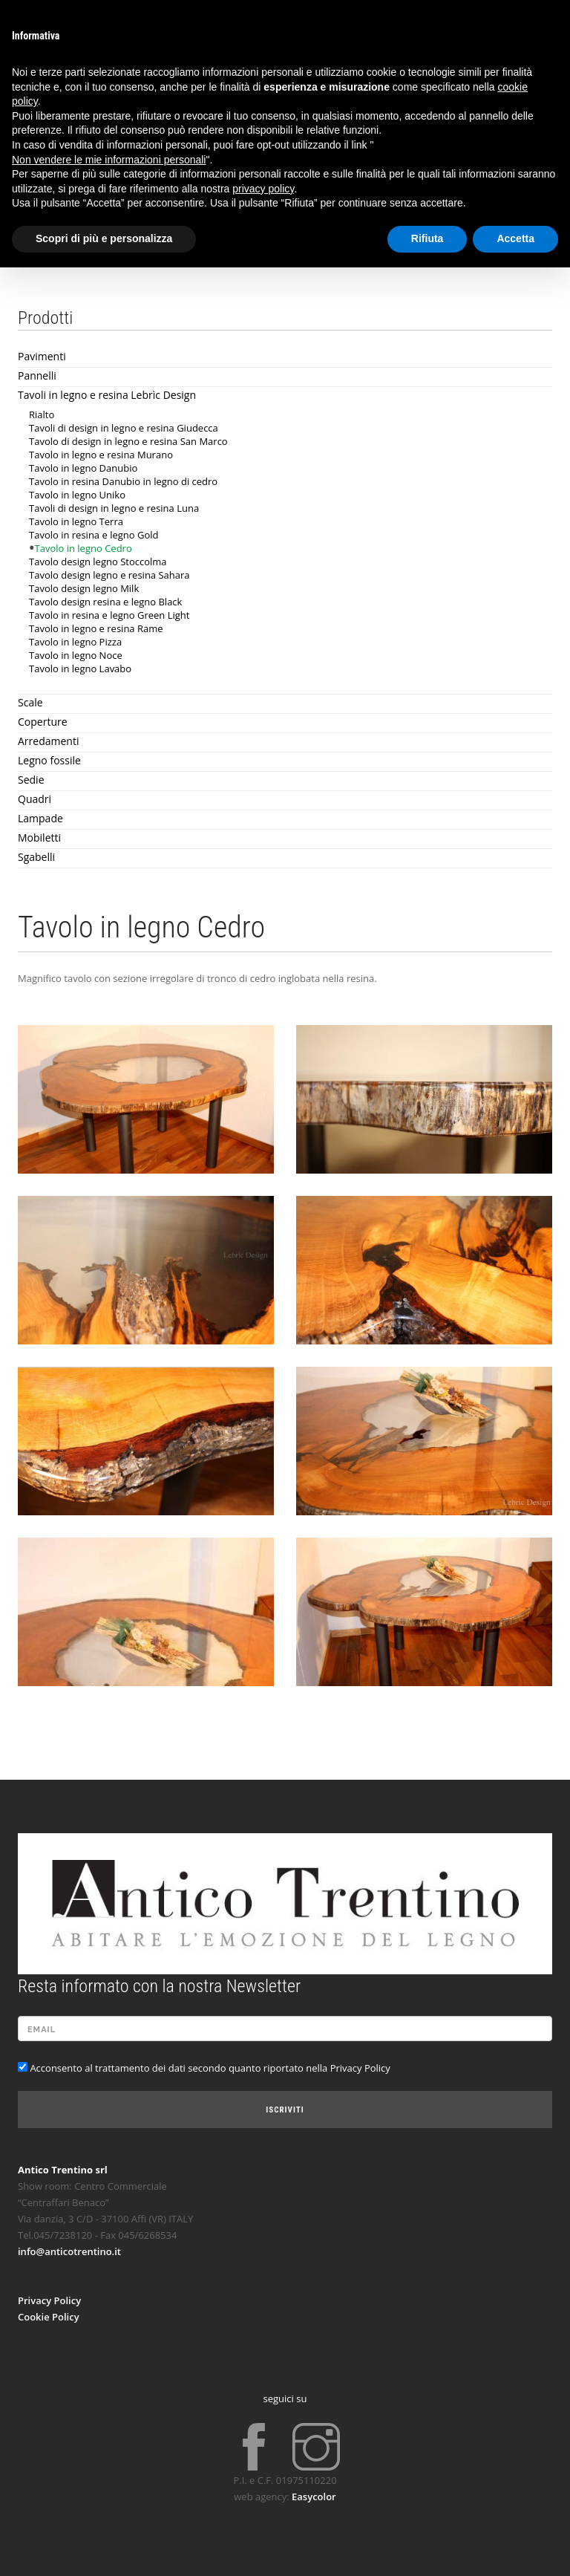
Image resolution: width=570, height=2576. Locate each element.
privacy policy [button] (263, 189)
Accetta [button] (515, 238)
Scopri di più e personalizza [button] (104, 238)
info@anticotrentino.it (69, 2251)
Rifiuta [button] (427, 238)
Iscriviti (285, 2110)
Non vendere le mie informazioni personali (109, 160)
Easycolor (314, 2496)
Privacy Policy (49, 2300)
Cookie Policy (48, 2316)
